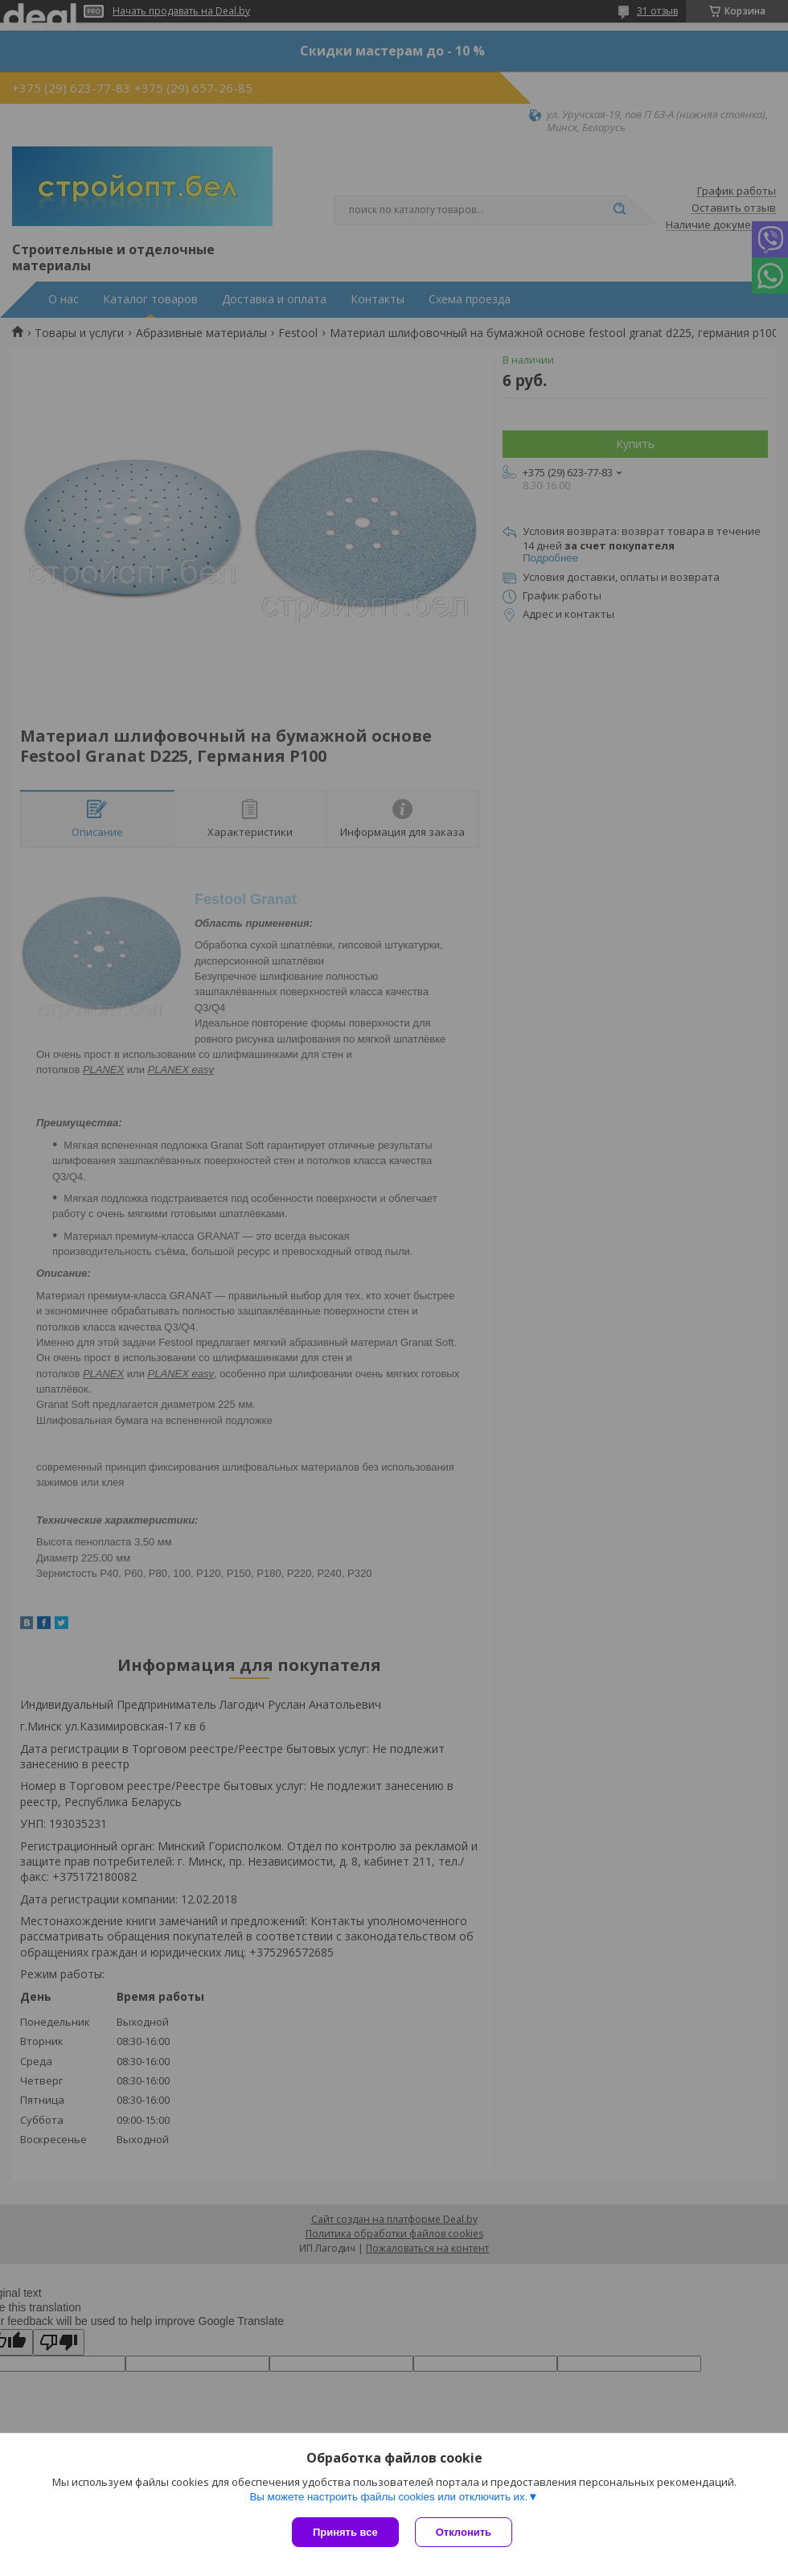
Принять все (345, 2532)
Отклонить (463, 2532)
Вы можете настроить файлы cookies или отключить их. (388, 2497)
